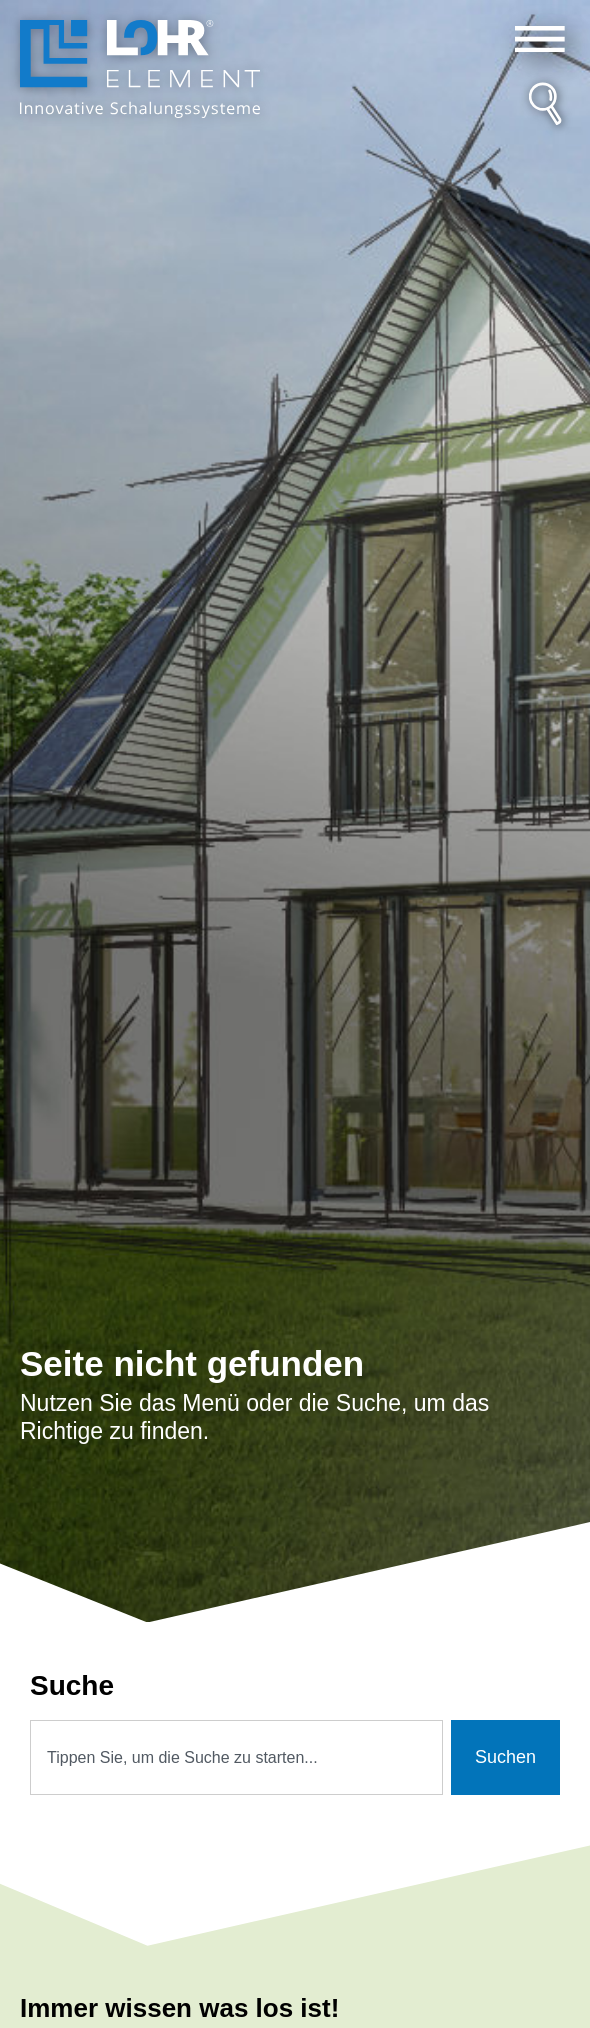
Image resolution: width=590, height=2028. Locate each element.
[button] (539, 39)
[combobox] (236, 1757)
